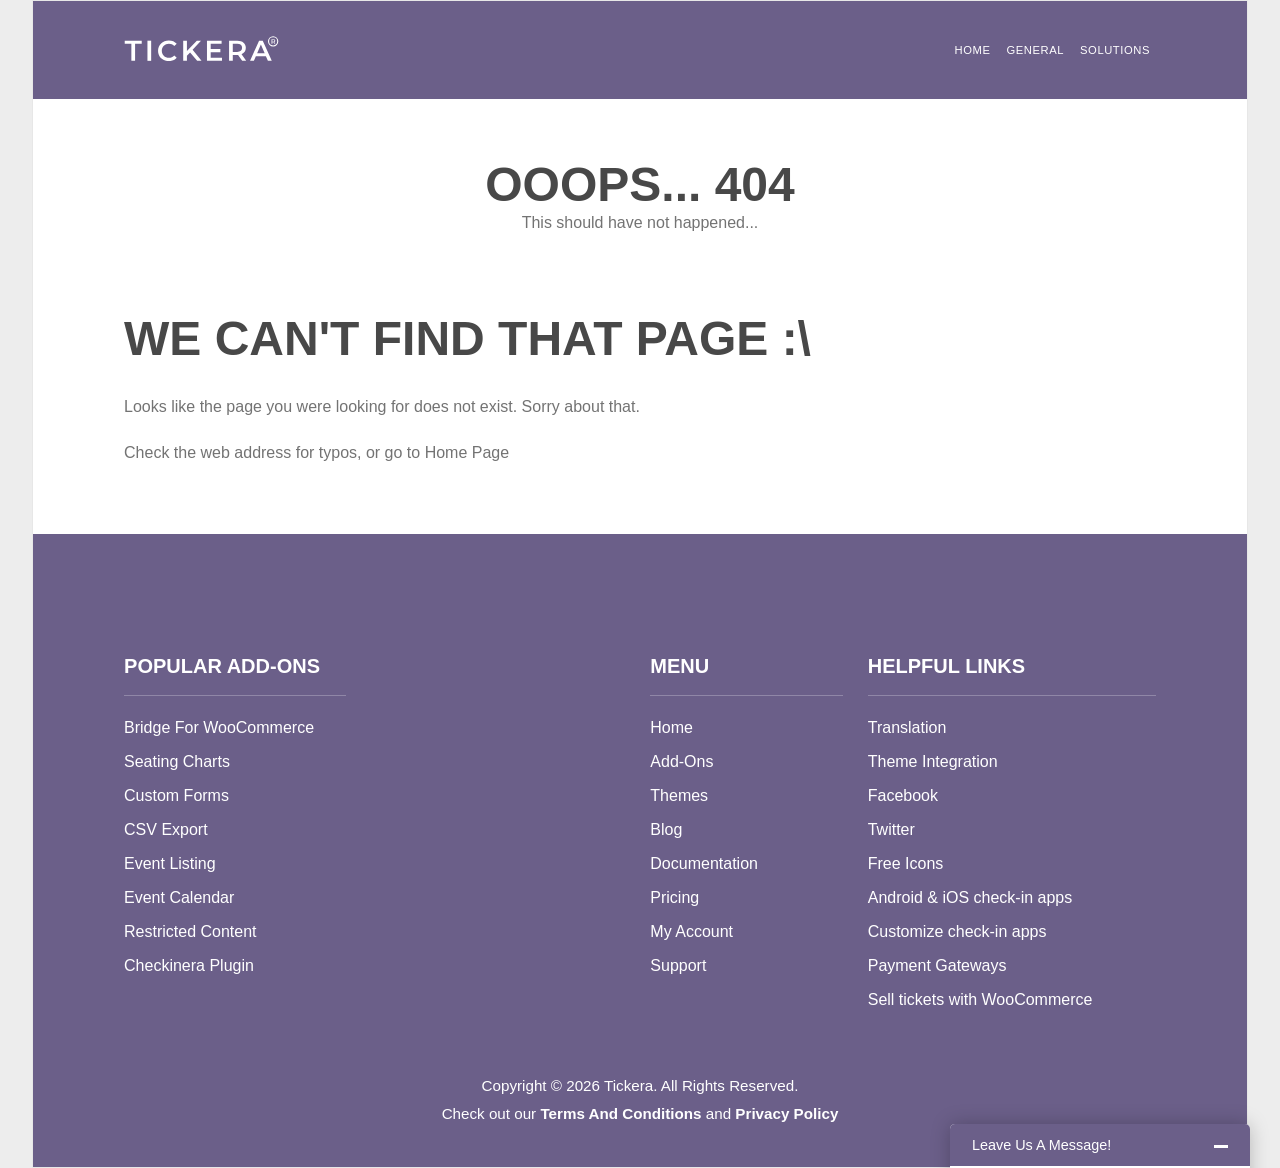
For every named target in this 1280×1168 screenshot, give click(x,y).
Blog (666, 829)
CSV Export (166, 829)
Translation (907, 727)
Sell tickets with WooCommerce (980, 999)
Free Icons (906, 863)
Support (678, 965)
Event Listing (170, 863)
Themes (679, 795)
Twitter (891, 829)
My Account (691, 931)
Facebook (903, 795)
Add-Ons (681, 761)
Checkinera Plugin (189, 965)
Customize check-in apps (957, 931)
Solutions (1115, 50)
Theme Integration (933, 761)
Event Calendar (179, 897)
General (1035, 50)
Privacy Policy (786, 1113)
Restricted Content (190, 931)
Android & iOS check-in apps (970, 897)
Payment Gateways (937, 965)
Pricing (674, 897)
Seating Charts (177, 761)
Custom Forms (176, 795)
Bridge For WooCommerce (219, 727)
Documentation (704, 863)
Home (973, 50)
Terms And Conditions (620, 1113)
